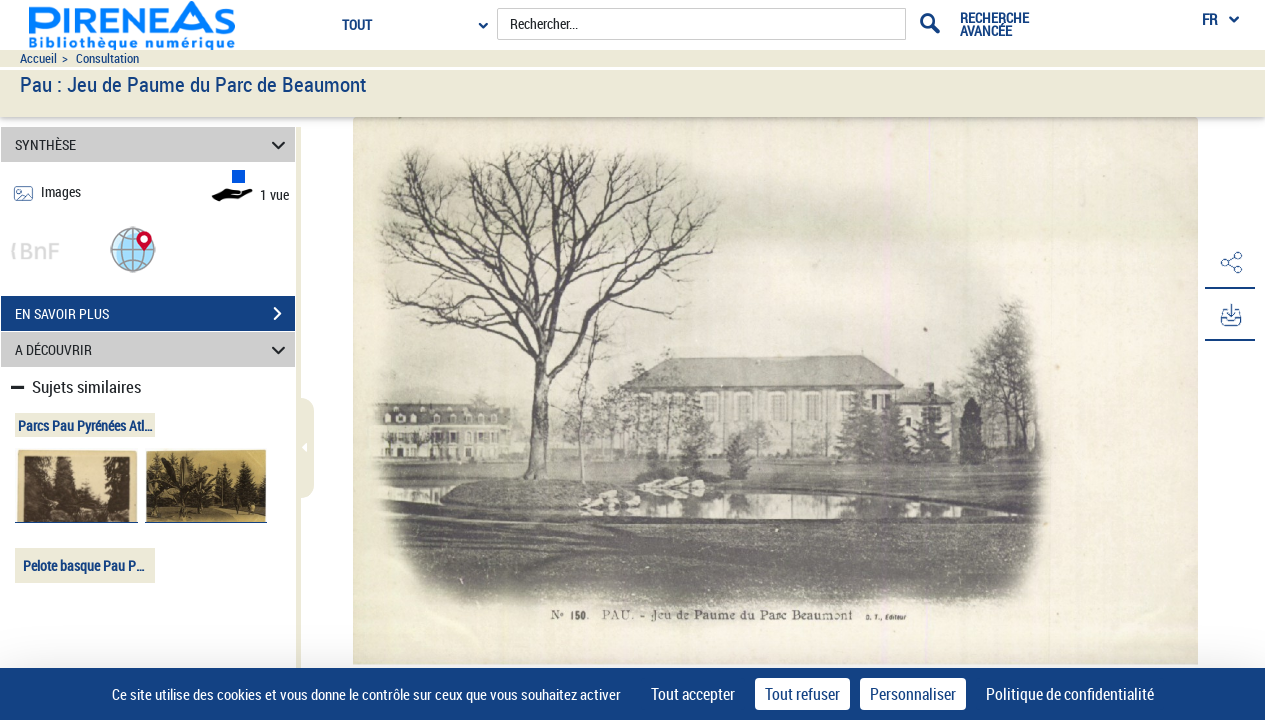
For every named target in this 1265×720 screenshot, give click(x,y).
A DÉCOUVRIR (153, 349)
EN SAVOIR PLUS (155, 314)
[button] (133, 248)
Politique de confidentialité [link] (1070, 694)
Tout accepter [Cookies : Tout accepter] (693, 694)
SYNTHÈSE (153, 144)
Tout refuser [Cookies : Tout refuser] (802, 694)
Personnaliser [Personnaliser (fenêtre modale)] (913, 694)
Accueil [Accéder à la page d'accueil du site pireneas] (38, 58)
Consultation (107, 58)
